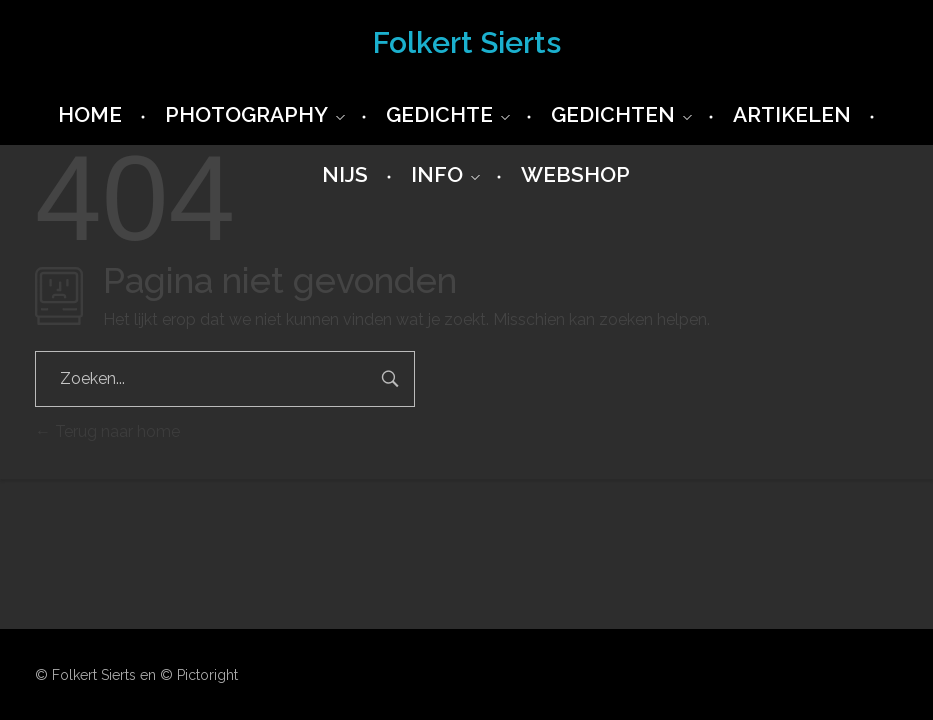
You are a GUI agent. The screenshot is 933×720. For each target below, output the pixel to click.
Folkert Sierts (467, 42)
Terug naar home (107, 431)
